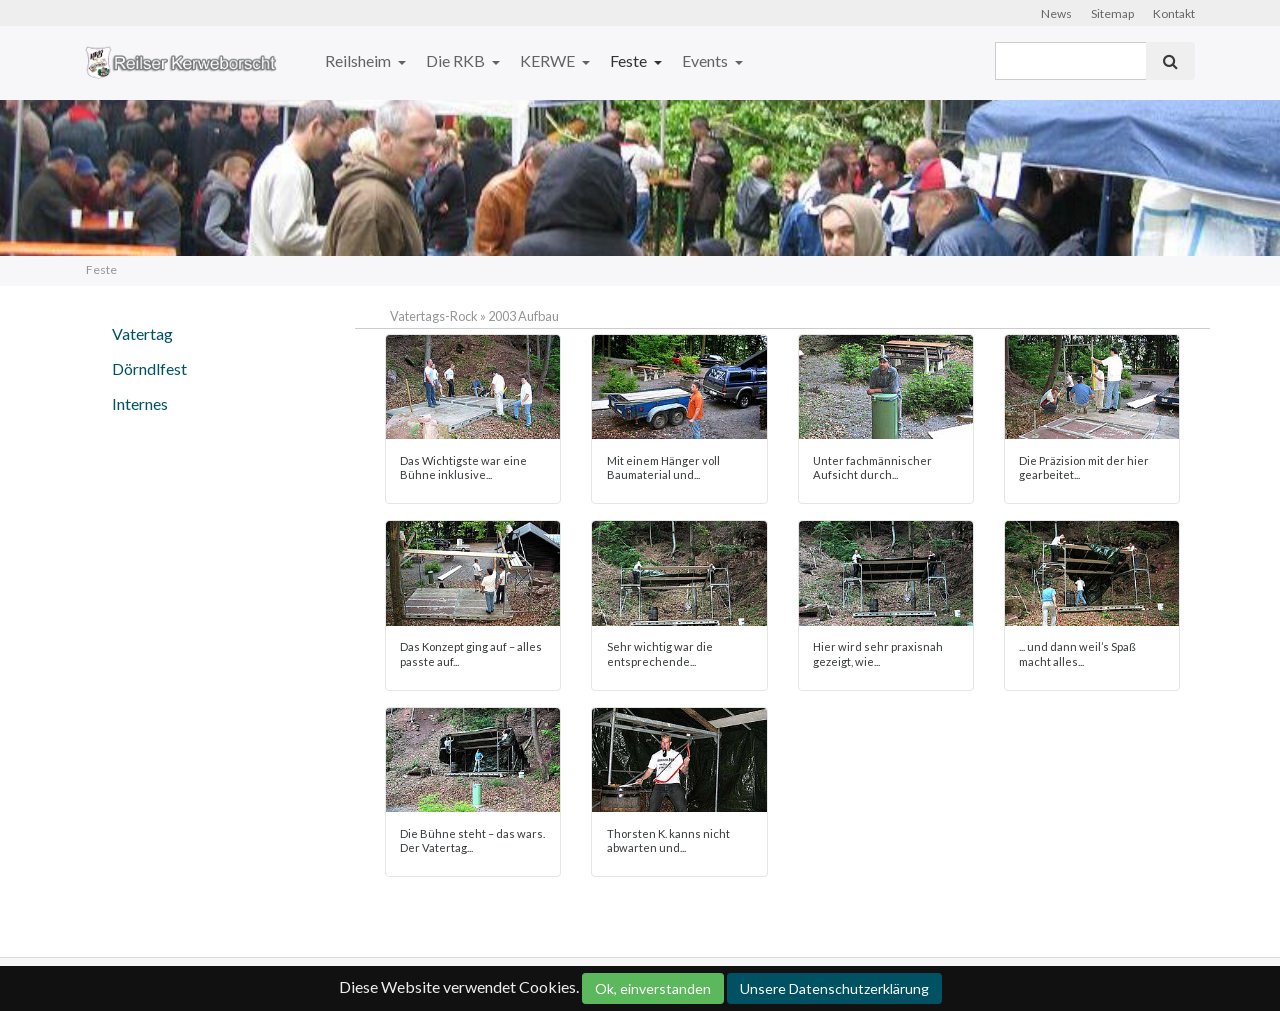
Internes (140, 403)
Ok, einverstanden (653, 988)
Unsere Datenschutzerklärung (834, 988)
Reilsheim (359, 60)
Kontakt (1174, 13)
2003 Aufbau (523, 316)
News (1056, 13)
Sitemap (1112, 13)
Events (706, 60)
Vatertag (142, 333)
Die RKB (457, 60)
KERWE (549, 60)
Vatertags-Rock (434, 316)
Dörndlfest (149, 368)
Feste (630, 60)
